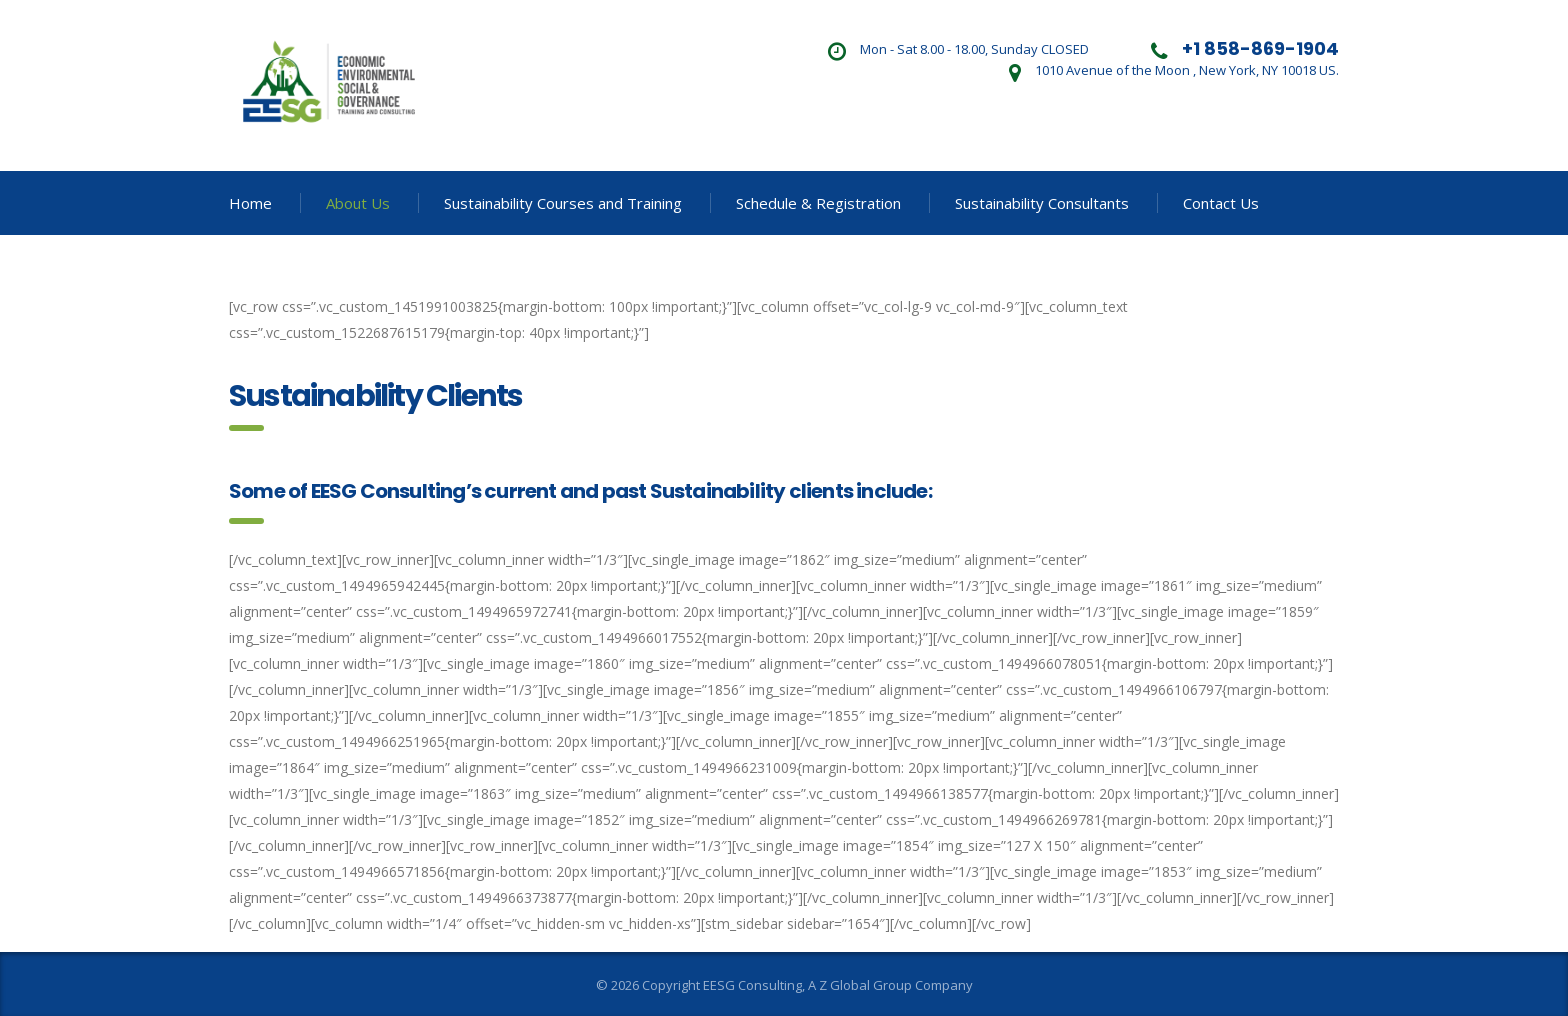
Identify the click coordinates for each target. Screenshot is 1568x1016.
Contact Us (1221, 203)
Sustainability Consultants (1042, 203)
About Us (358, 203)
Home (250, 203)
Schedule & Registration (818, 203)
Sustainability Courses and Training (563, 203)
